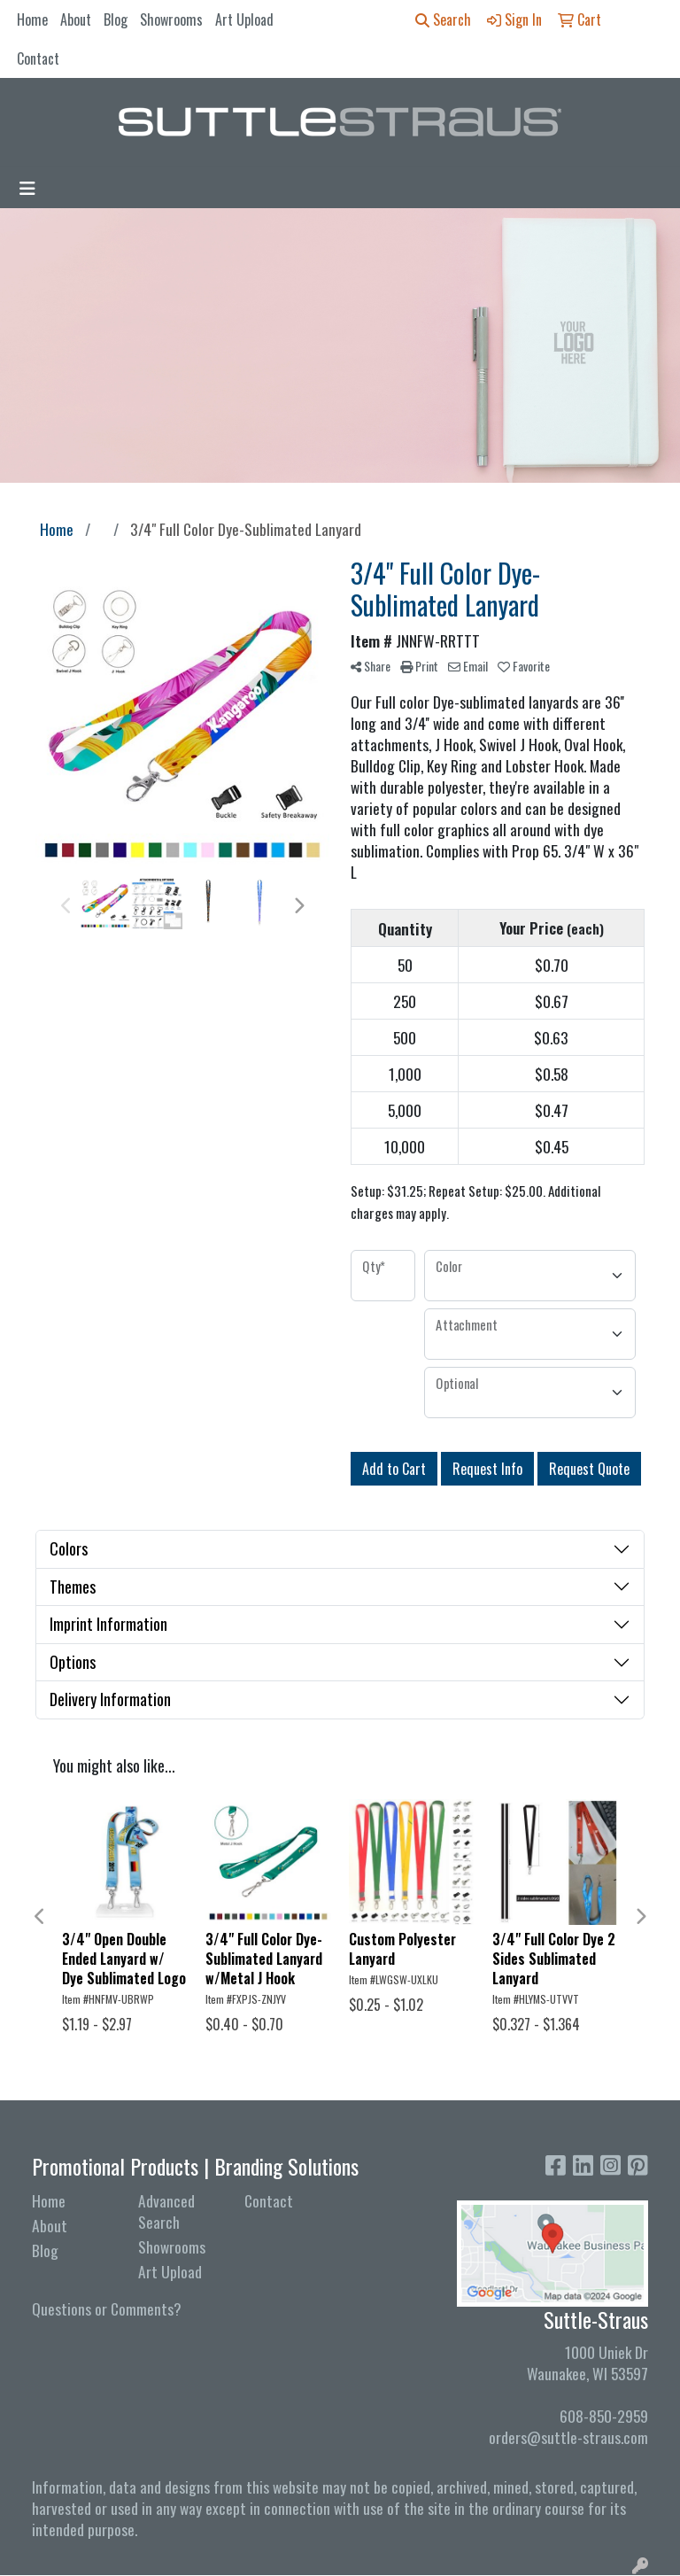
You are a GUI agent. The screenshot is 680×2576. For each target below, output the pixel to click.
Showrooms (171, 19)
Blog (116, 19)
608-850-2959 (604, 2415)
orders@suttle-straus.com (568, 2436)
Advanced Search (166, 2211)
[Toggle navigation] (27, 188)
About (75, 19)
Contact (38, 58)
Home (32, 19)
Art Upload (244, 19)
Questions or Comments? (107, 2308)
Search (443, 19)
